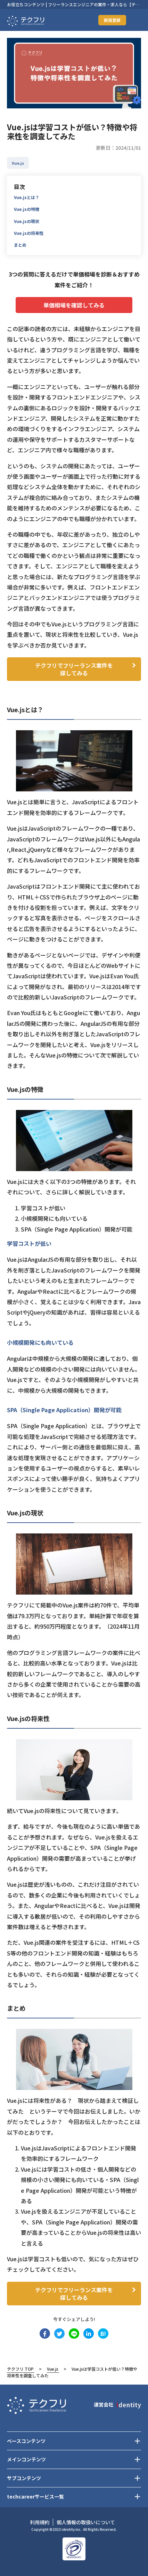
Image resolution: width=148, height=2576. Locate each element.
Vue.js (52, 2369)
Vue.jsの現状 (26, 221)
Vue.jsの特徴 (26, 209)
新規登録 (112, 20)
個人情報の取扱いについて (86, 2522)
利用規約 (39, 2522)
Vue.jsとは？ (26, 197)
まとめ (20, 245)
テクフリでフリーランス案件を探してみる (74, 669)
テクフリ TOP (20, 2369)
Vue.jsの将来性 (28, 233)
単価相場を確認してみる (74, 305)
